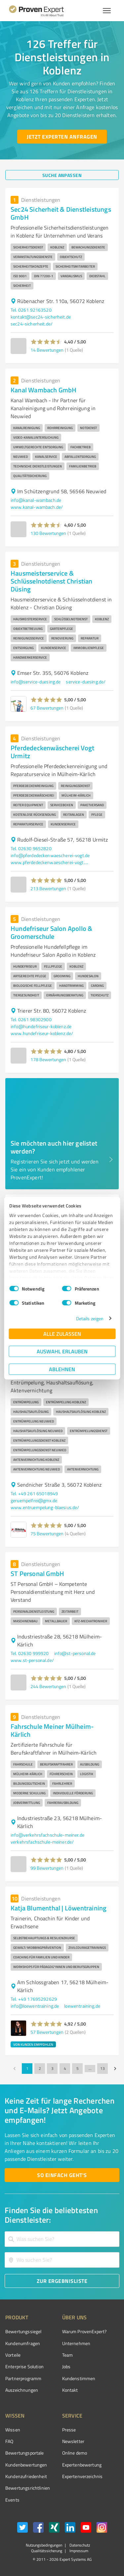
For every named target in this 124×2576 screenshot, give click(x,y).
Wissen (12, 2429)
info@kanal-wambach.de (36, 500)
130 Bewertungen (48, 533)
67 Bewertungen (46, 708)
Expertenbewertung (82, 2465)
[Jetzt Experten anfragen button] (61, 137)
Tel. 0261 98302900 (31, 1019)
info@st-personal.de (75, 1653)
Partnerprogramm (23, 2378)
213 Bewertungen (48, 888)
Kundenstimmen (79, 2378)
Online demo (74, 2453)
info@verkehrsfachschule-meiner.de (47, 1835)
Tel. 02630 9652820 (31, 848)
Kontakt (70, 2390)
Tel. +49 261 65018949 (34, 1493)
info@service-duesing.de (36, 681)
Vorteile (13, 2355)
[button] (46, 342)
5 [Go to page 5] (77, 2068)
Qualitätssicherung (46, 2551)
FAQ (9, 2441)
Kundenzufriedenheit (26, 2476)
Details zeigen (89, 1318)
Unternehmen (76, 2343)
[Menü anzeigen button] (107, 11)
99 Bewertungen (46, 1868)
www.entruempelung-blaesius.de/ (45, 1507)
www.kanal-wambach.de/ (37, 507)
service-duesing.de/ (85, 681)
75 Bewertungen (46, 1533)
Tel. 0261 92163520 (31, 310)
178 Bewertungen (48, 1059)
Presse (69, 2429)
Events (12, 2500)
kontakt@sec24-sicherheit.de (41, 317)
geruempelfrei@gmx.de (34, 1500)
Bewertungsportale (24, 2453)
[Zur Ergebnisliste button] (62, 2281)
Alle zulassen (62, 1333)
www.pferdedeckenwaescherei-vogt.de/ (50, 862)
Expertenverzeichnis (82, 2476)
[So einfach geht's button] (62, 2175)
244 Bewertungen (48, 1686)
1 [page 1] (27, 2068)
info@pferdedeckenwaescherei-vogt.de (50, 855)
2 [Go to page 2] (39, 2068)
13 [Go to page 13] (102, 2068)
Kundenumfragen (22, 2343)
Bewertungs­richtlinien (27, 2488)
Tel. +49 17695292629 (34, 1999)
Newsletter (73, 2441)
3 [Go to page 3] (52, 2068)
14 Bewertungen (46, 350)
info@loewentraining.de (35, 2006)
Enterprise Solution (24, 2366)
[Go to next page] (115, 2068)
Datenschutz (79, 2545)
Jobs (66, 2366)
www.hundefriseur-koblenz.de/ (42, 1033)
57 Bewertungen (46, 2032)
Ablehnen (62, 1369)
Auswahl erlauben (62, 1351)
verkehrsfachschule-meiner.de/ (42, 1842)
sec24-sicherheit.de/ (32, 324)
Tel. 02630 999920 (30, 1653)
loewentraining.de (82, 2006)
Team (67, 2355)
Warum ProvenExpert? (84, 2331)
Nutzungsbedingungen (44, 2545)
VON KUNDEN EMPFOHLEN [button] (33, 2044)
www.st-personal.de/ (32, 1660)
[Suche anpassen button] (62, 175)
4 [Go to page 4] (65, 2068)
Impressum (78, 2551)
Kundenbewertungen (26, 2465)
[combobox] (62, 2239)
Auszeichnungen (21, 2390)
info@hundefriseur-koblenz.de (41, 1026)
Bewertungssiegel (23, 2331)
